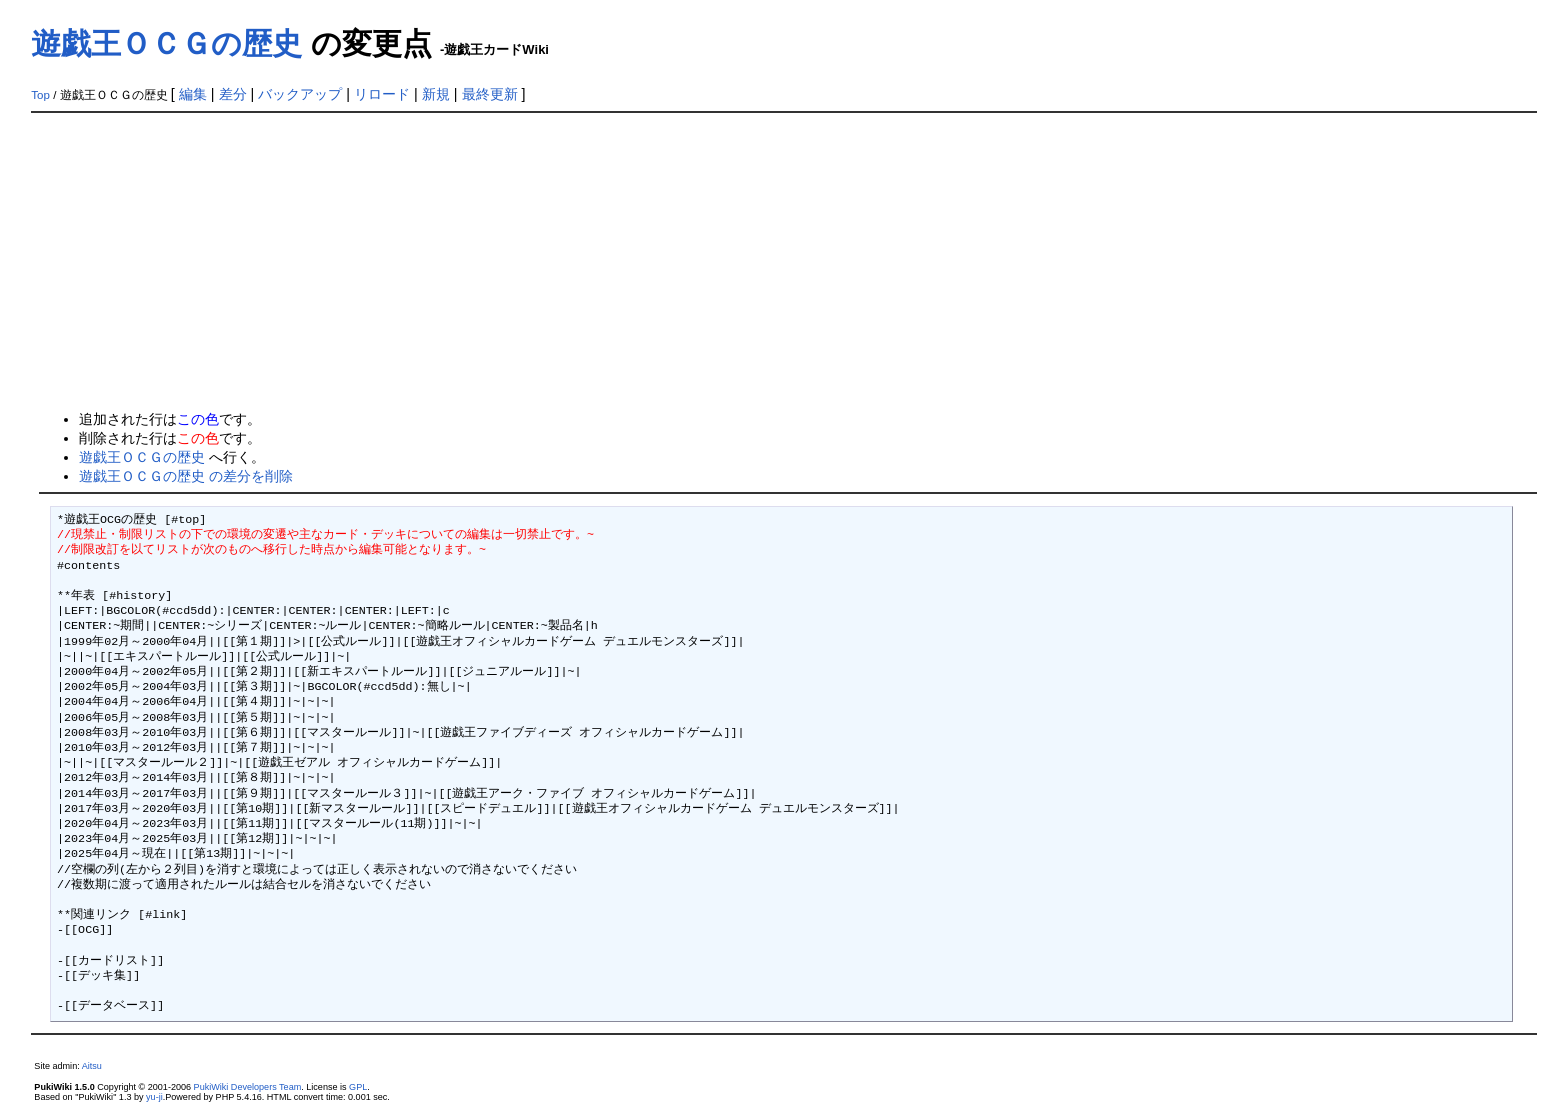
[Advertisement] (784, 263)
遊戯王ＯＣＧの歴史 (166, 43)
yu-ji (154, 1097)
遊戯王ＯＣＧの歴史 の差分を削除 (186, 476)
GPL (358, 1087)
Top (40, 95)
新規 (436, 94)
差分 (233, 94)
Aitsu (92, 1066)
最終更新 (490, 94)
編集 (193, 94)
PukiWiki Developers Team (248, 1087)
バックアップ (300, 94)
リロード (382, 94)
